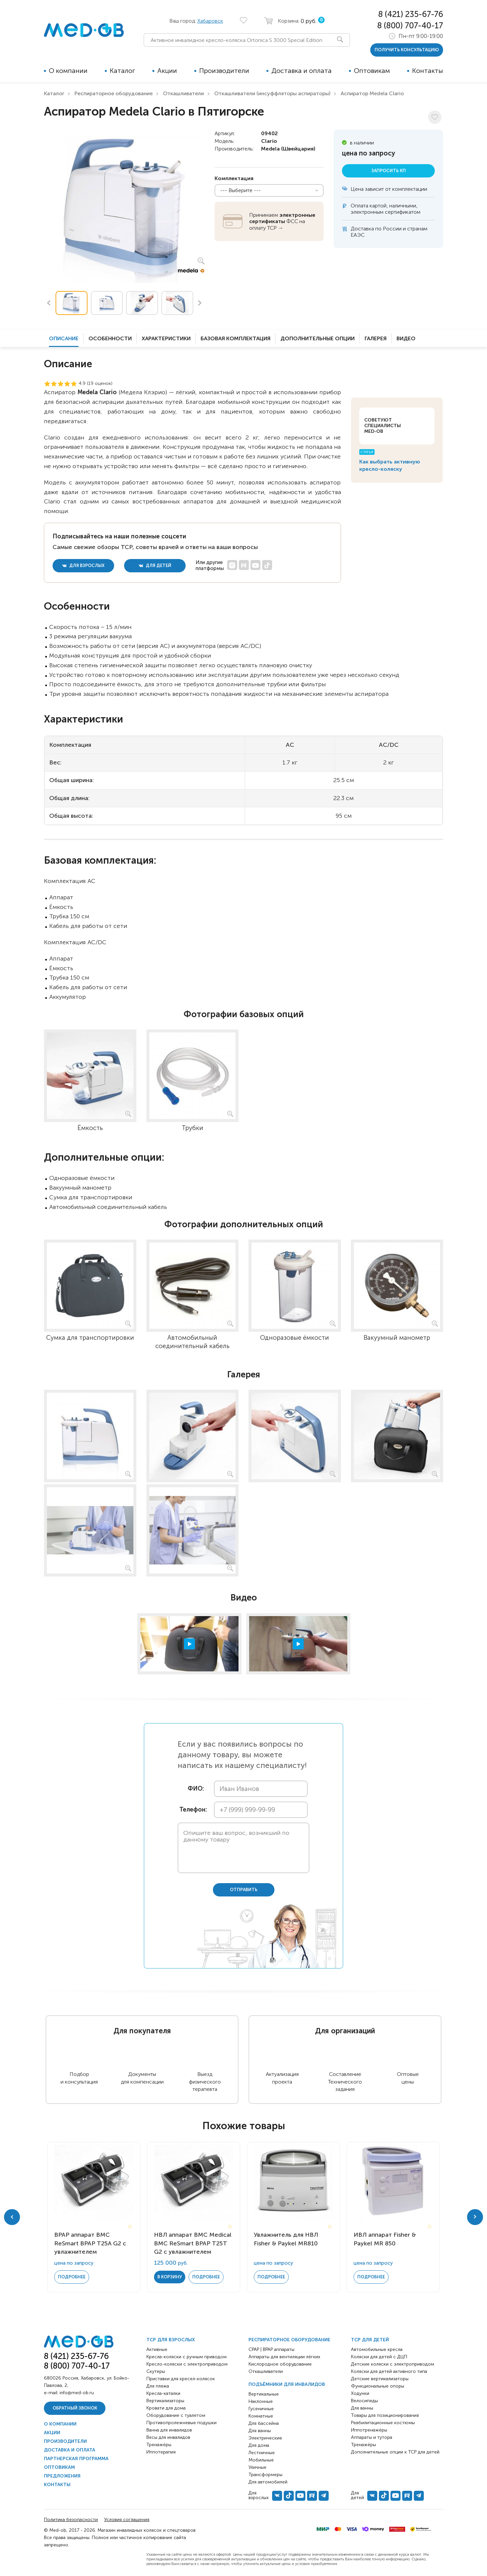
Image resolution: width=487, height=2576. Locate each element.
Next (200, 303)
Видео (406, 338)
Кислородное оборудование (280, 2364)
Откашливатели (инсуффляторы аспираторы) (272, 93)
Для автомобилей (267, 2482)
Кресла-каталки (163, 2393)
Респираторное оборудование (114, 93)
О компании (68, 71)
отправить (243, 1889)
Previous (48, 303)
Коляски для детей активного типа (389, 2371)
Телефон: (191, 1809)
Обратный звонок (75, 2408)
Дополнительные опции (317, 338)
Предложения (62, 2476)
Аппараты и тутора (371, 2437)
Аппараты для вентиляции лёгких (284, 2357)
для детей (155, 565)
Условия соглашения (126, 2519)
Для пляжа (157, 2386)
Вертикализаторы (165, 2401)
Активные (156, 2349)
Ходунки (360, 2393)
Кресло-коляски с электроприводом (187, 2364)
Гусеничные (261, 2409)
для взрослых (83, 565)
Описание (64, 338)
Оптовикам (372, 71)
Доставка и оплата (301, 71)
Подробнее (71, 2276)
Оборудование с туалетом (175, 2415)
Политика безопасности (71, 2519)
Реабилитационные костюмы (383, 2423)
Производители (224, 71)
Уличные (257, 2467)
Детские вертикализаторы (379, 2379)
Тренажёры (158, 2444)
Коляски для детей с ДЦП (379, 2357)
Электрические (265, 2438)
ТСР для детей (370, 2340)
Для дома (258, 2445)
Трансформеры (265, 2474)
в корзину (169, 2276)
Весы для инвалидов (168, 2437)
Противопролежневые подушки (181, 2423)
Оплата (359, 205)
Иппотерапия (161, 2452)
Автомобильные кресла (377, 2349)
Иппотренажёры (369, 2430)
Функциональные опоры (377, 2386)
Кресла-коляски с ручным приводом (186, 2357)
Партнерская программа (76, 2458)
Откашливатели (183, 93)
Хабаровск (210, 21)
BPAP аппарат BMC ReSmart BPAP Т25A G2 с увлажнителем (90, 2243)
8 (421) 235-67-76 (410, 14)
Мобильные (261, 2460)
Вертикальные (263, 2394)
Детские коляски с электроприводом (392, 2364)
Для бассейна (263, 2423)
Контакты (427, 71)
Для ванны (259, 2430)
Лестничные (261, 2452)
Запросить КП (388, 170)
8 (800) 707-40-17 (410, 25)
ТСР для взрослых (170, 2340)
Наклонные (260, 2401)
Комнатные (260, 2416)
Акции (167, 71)
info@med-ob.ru (77, 2393)
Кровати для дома (166, 2408)
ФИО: (196, 1788)
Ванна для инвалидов (169, 2430)
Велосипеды (364, 2401)
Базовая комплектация (235, 338)
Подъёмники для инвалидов (286, 2384)
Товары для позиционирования (385, 2415)
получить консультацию (407, 49)
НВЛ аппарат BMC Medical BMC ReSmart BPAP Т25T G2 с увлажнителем (193, 2243)
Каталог (122, 71)
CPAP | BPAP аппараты (271, 2349)
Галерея (376, 338)
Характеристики (166, 338)
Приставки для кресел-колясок (180, 2379)
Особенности (110, 338)
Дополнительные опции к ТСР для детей (395, 2452)
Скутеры (155, 2371)
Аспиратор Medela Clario (372, 93)
